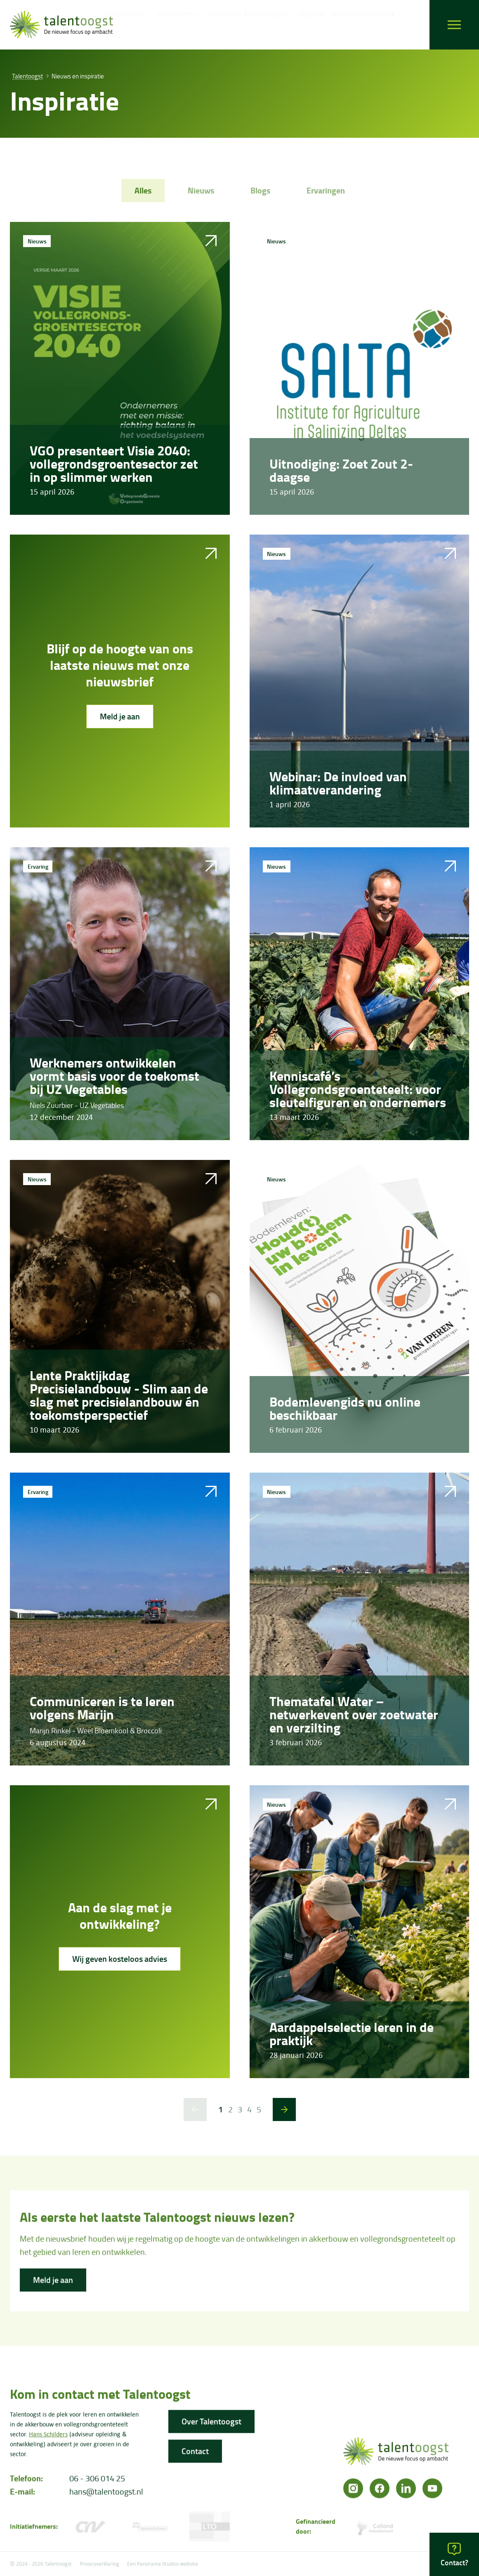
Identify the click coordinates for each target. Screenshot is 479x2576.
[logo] (61, 25)
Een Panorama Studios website (162, 2563)
